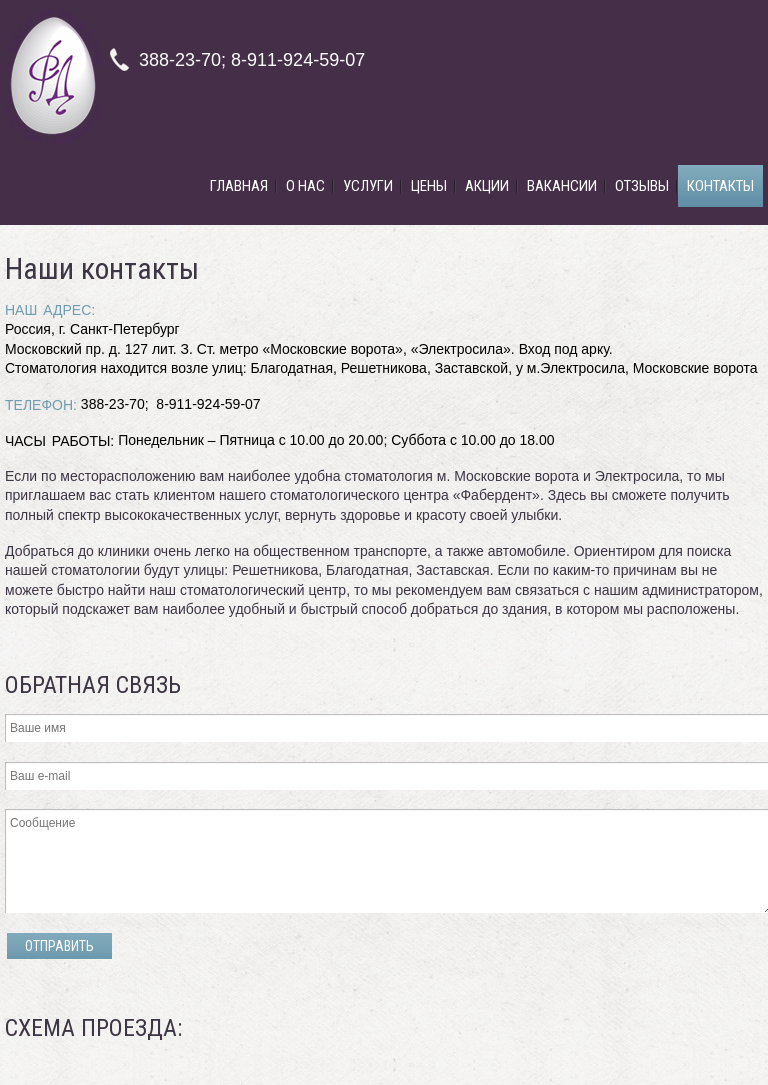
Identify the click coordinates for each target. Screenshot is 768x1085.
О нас (305, 186)
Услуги (368, 186)
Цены (429, 186)
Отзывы (642, 186)
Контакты (720, 186)
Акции (487, 186)
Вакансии (562, 186)
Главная (239, 186)
